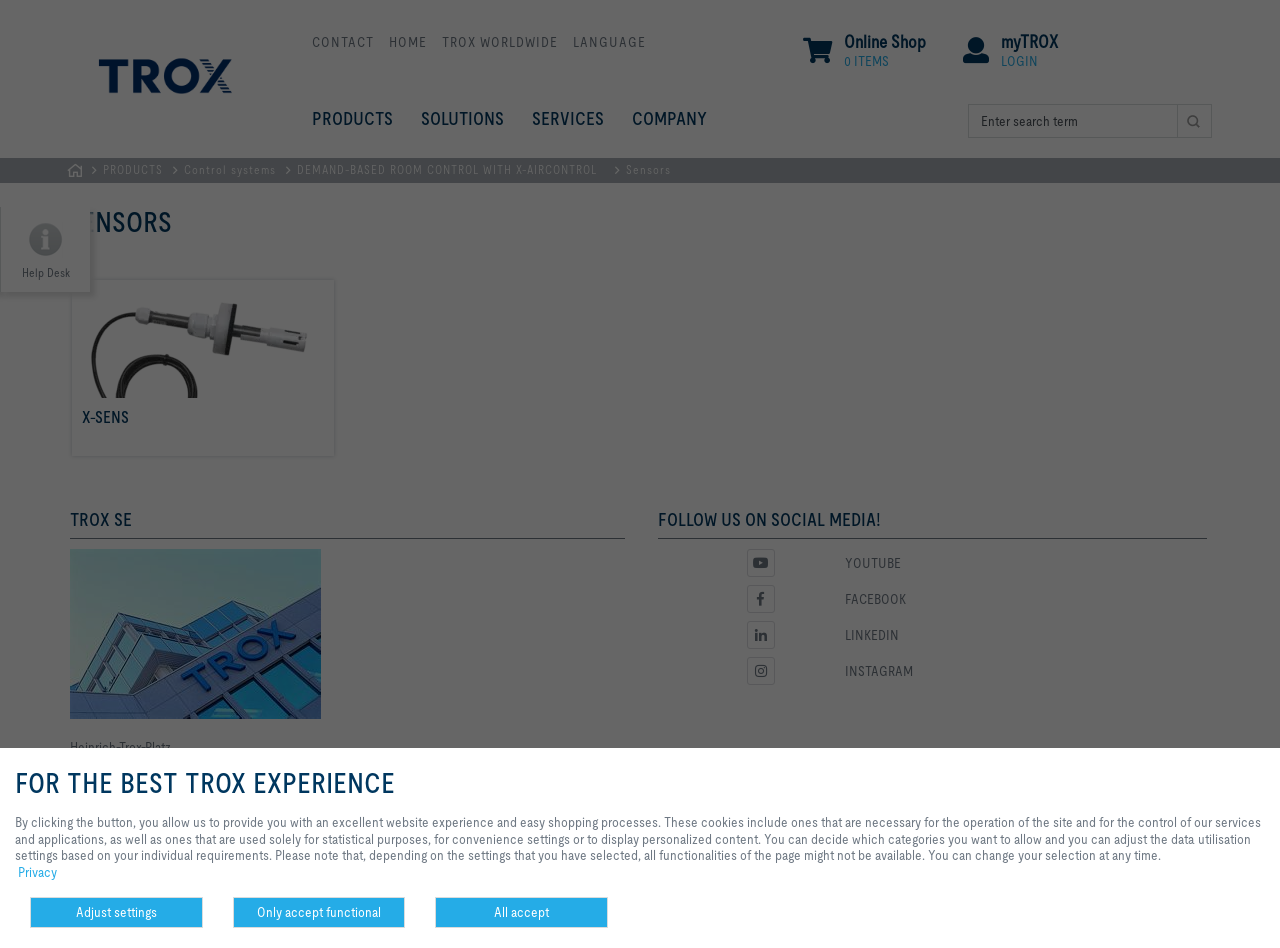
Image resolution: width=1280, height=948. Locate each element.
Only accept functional (319, 912)
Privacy (37, 872)
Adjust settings (116, 912)
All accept (521, 912)
